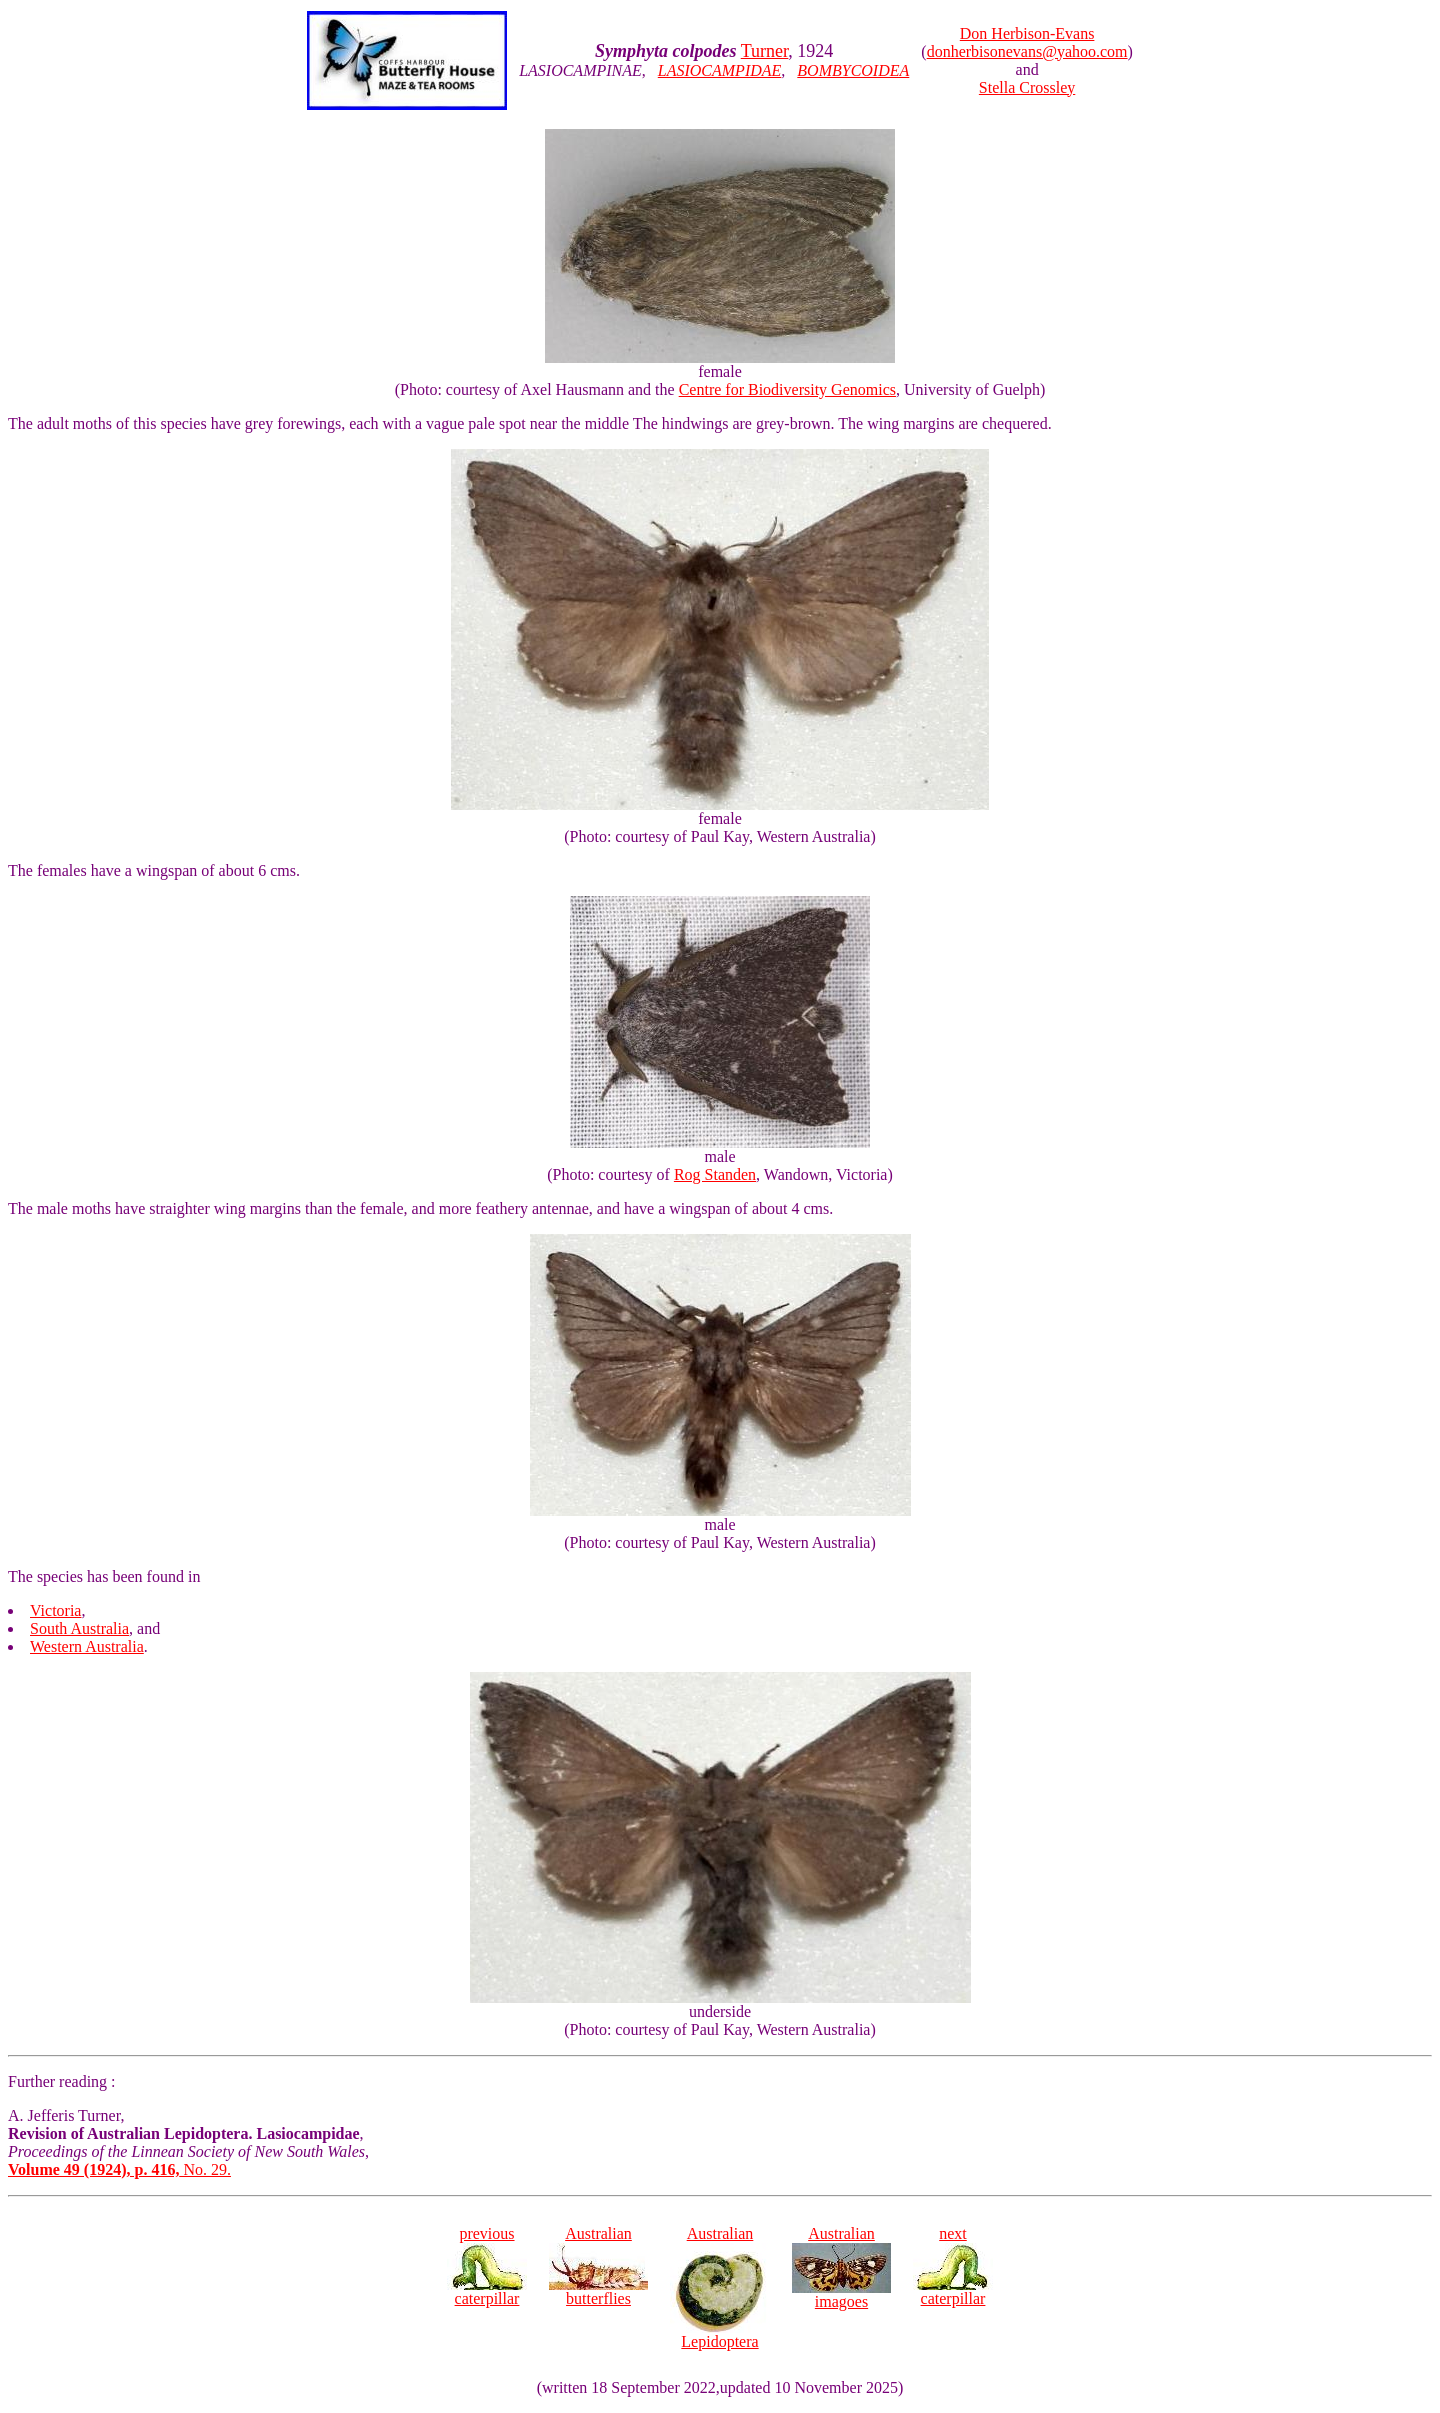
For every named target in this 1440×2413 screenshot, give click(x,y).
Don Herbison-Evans (1027, 33)
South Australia (79, 1628)
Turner (765, 51)
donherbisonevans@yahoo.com (1027, 51)
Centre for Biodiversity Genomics (787, 389)
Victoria (55, 1610)
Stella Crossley (1027, 87)
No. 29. (119, 2169)
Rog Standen (715, 1174)
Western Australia (87, 1646)
